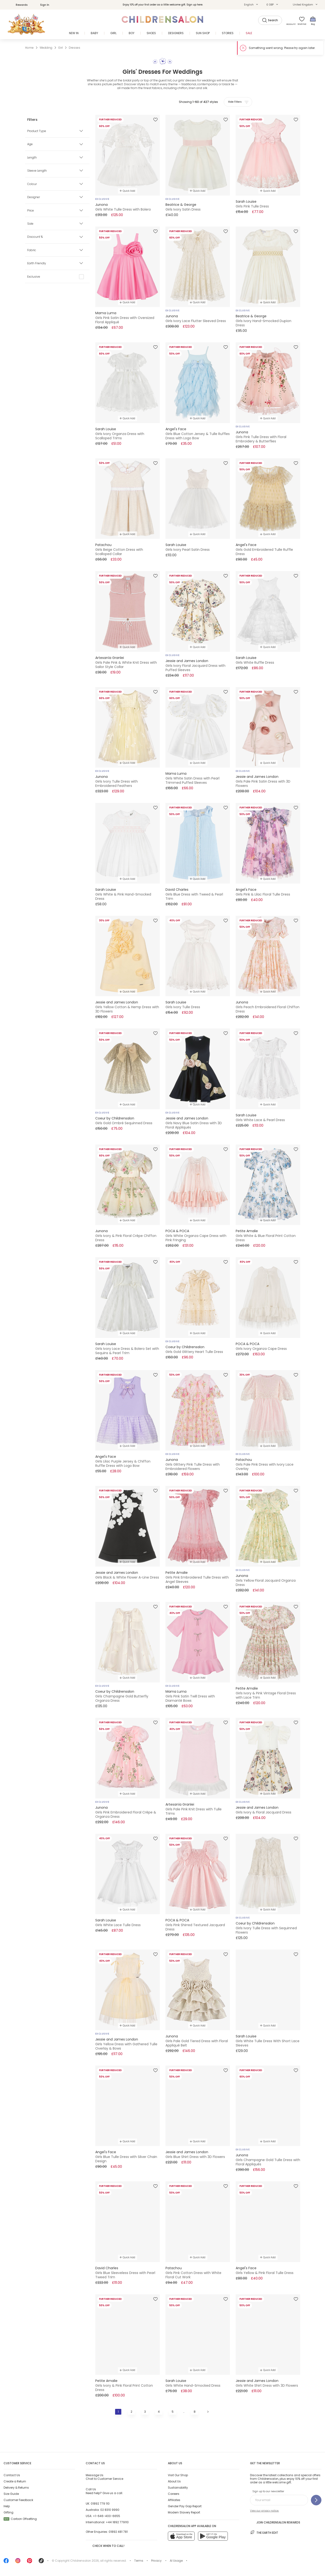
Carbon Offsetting (20, 2519)
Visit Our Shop (178, 2475)
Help (7, 2506)
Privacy (156, 2561)
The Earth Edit (264, 2532)
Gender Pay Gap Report (185, 2506)
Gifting (8, 2512)
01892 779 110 (100, 2504)
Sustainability (178, 2488)
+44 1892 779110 (117, 2522)
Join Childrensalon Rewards (275, 2522)
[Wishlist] (301, 21)
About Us (174, 2481)
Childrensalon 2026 (84, 2561)
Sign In (42, 5)
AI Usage (176, 2561)
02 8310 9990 (109, 2510)
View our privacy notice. (264, 2510)
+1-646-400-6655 (106, 2516)
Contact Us (12, 2475)
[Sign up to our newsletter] (316, 2500)
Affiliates (174, 2500)
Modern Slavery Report (184, 2512)
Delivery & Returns (16, 2488)
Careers (173, 2494)
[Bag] (312, 21)
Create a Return (15, 2481)
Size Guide (11, 2494)
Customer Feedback (18, 2500)
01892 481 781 (118, 2532)
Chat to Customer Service (104, 2477)
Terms (138, 2561)
